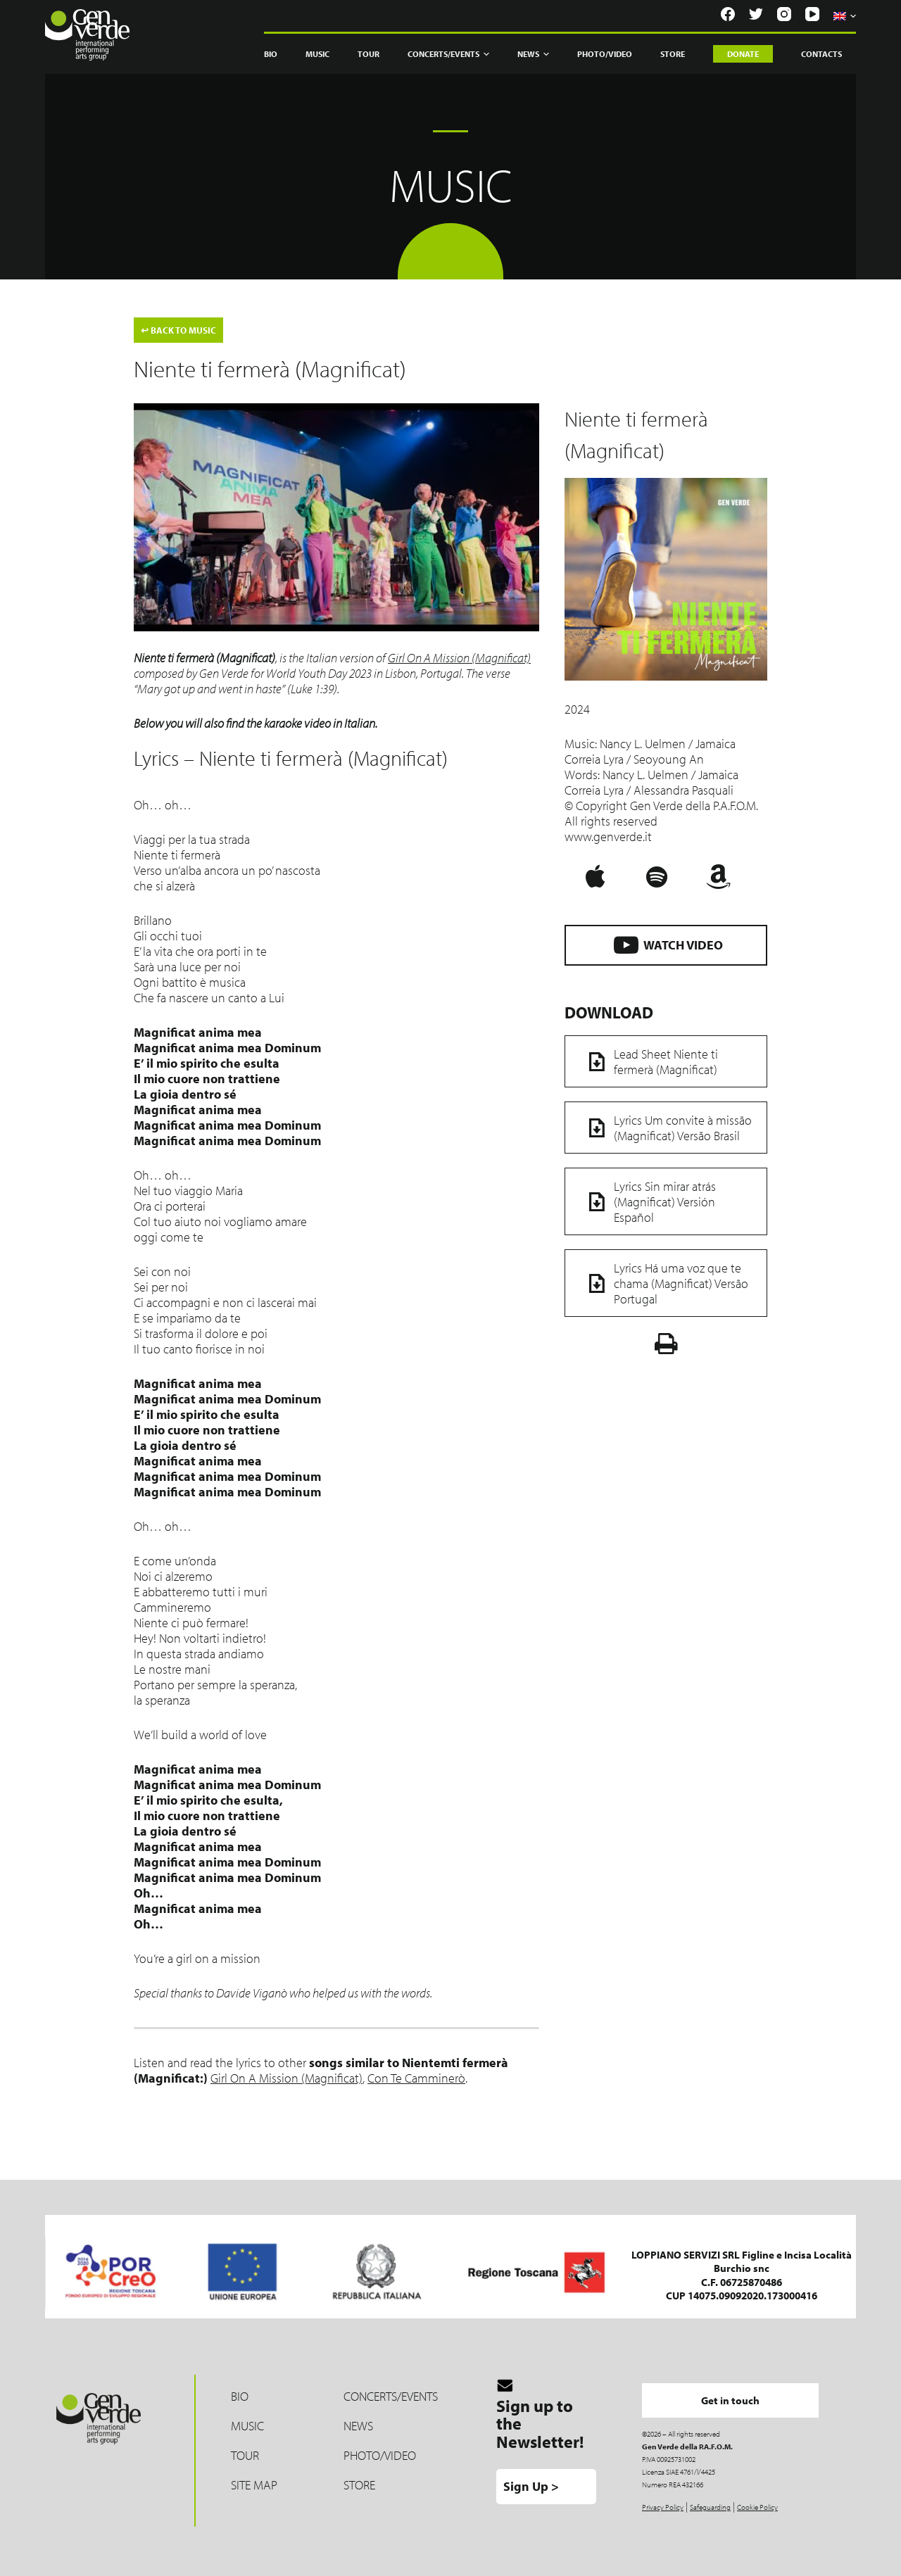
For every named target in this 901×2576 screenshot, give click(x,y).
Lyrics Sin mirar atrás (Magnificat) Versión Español (647, 1201)
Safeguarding (710, 2507)
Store (672, 54)
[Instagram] (784, 14)
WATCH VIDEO (666, 944)
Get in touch (731, 2400)
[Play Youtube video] (336, 517)
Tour (368, 54)
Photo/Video (604, 54)
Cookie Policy (757, 2507)
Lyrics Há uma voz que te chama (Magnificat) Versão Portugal (663, 1283)
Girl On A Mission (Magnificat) (459, 658)
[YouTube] (812, 14)
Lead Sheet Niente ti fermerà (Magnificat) (648, 1061)
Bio (270, 54)
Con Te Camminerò (416, 2078)
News (533, 54)
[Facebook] (728, 14)
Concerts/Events (448, 54)
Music (317, 54)
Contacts (821, 54)
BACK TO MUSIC (178, 330)
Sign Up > (531, 2486)
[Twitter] (756, 14)
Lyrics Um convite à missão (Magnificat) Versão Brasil (665, 1127)
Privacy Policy (662, 2507)
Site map (254, 2485)
